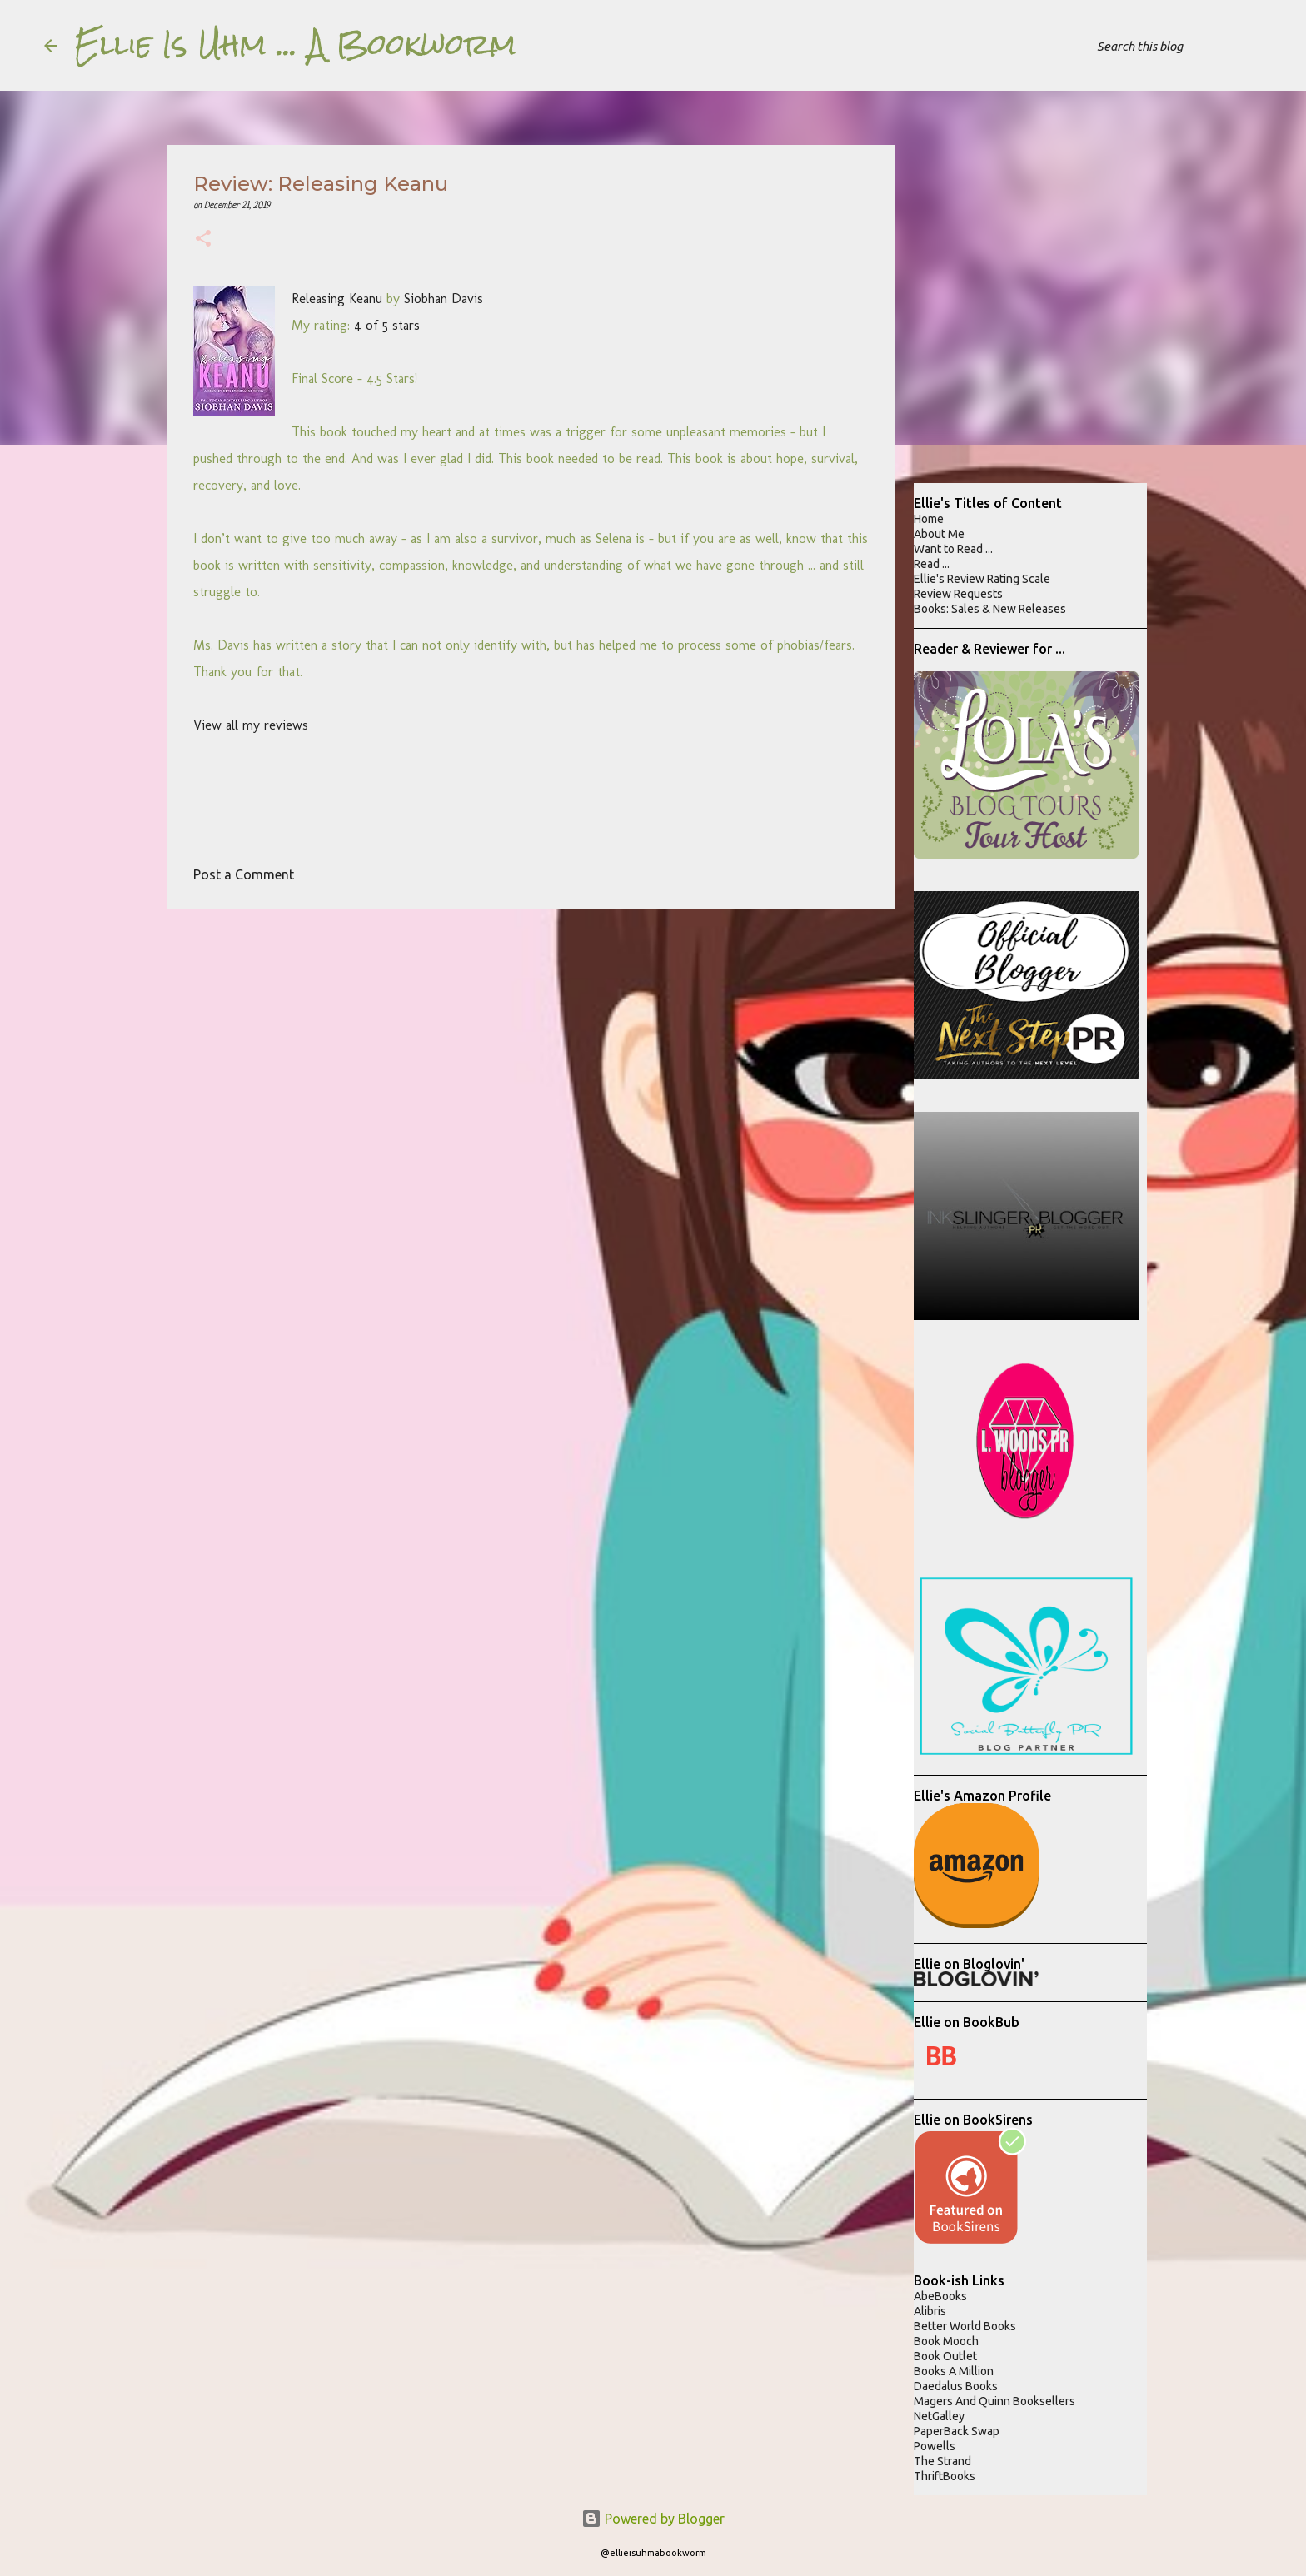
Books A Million (954, 2371)
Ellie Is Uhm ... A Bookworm (295, 45)
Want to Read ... (953, 549)
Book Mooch (946, 2341)
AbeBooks (940, 2296)
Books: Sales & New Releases (990, 608)
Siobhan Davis (443, 298)
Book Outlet (945, 2356)
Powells (934, 2446)
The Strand (942, 2461)
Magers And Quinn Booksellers (994, 2401)
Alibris (930, 2311)
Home (929, 519)
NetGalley (939, 2416)
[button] (203, 240)
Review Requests (958, 593)
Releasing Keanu (337, 298)
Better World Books (965, 2326)
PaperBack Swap (956, 2431)
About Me (939, 534)
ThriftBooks (944, 2476)
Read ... (932, 564)
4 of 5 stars (387, 325)
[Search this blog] (1177, 46)
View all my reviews (250, 725)
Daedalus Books (956, 2386)
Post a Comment (243, 874)
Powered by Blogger (653, 2518)
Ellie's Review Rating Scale (982, 578)
